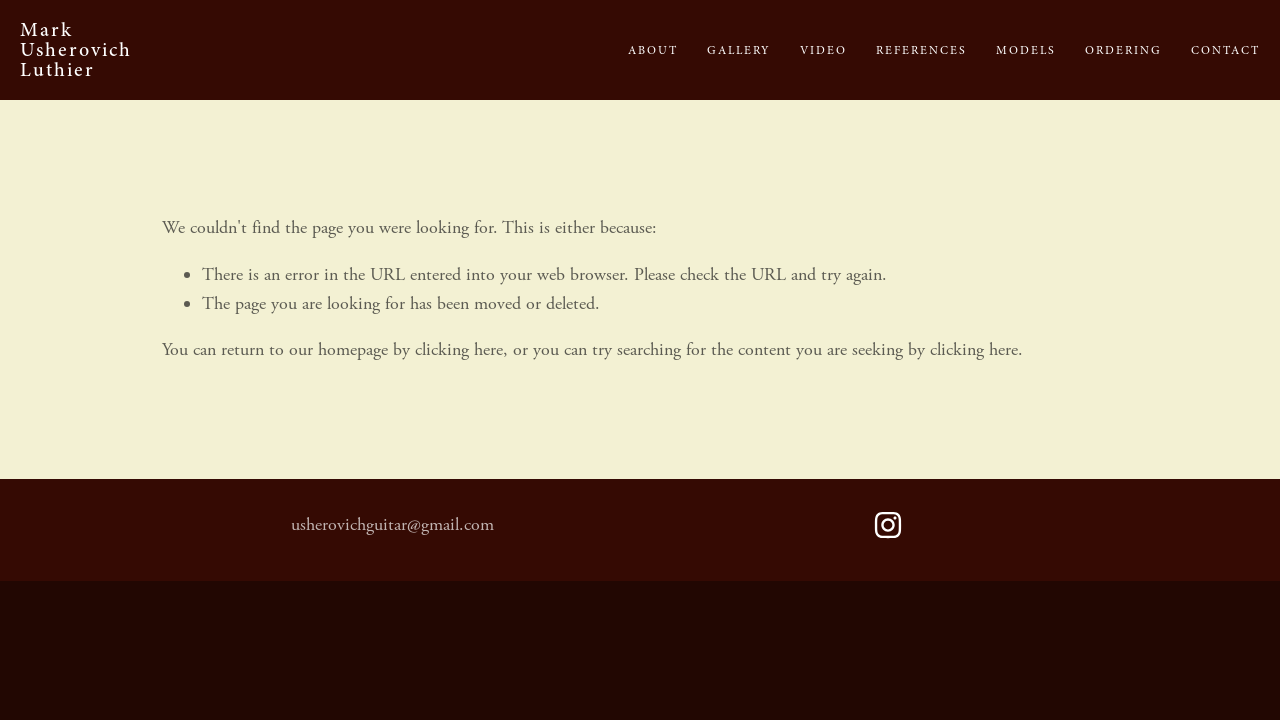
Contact (1225, 50)
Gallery (739, 50)
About (653, 50)
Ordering (1123, 50)
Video (823, 50)
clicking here (459, 349)
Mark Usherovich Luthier (76, 49)
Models (1026, 50)
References (921, 50)
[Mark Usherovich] (888, 525)
